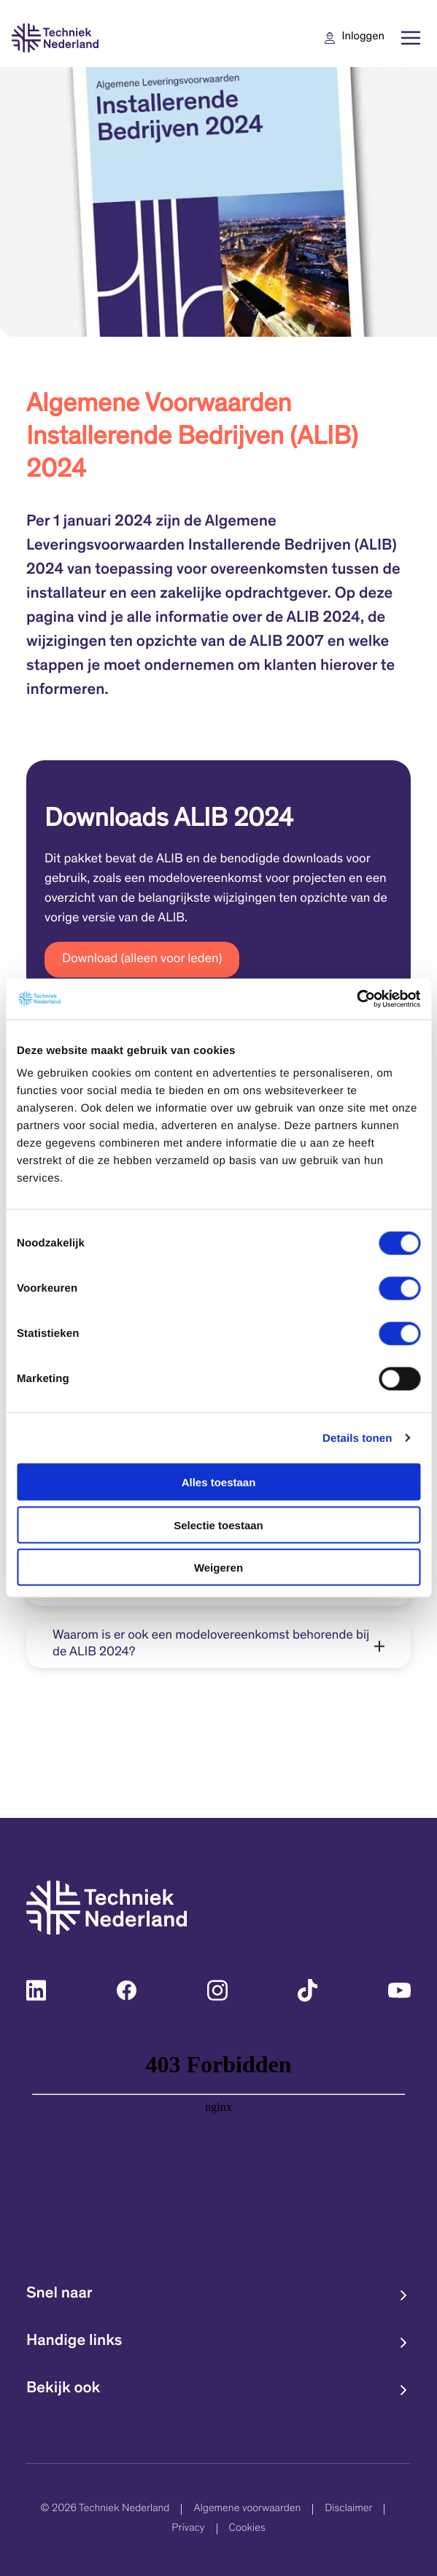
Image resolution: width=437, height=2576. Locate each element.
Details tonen (357, 1438)
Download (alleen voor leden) (142, 959)
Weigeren (218, 1567)
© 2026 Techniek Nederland (105, 2509)
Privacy (187, 2529)
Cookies (247, 2529)
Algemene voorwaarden (247, 2509)
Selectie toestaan (218, 1524)
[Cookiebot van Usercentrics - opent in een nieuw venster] (356, 999)
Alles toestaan (219, 1482)
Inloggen (363, 37)
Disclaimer (348, 2509)
